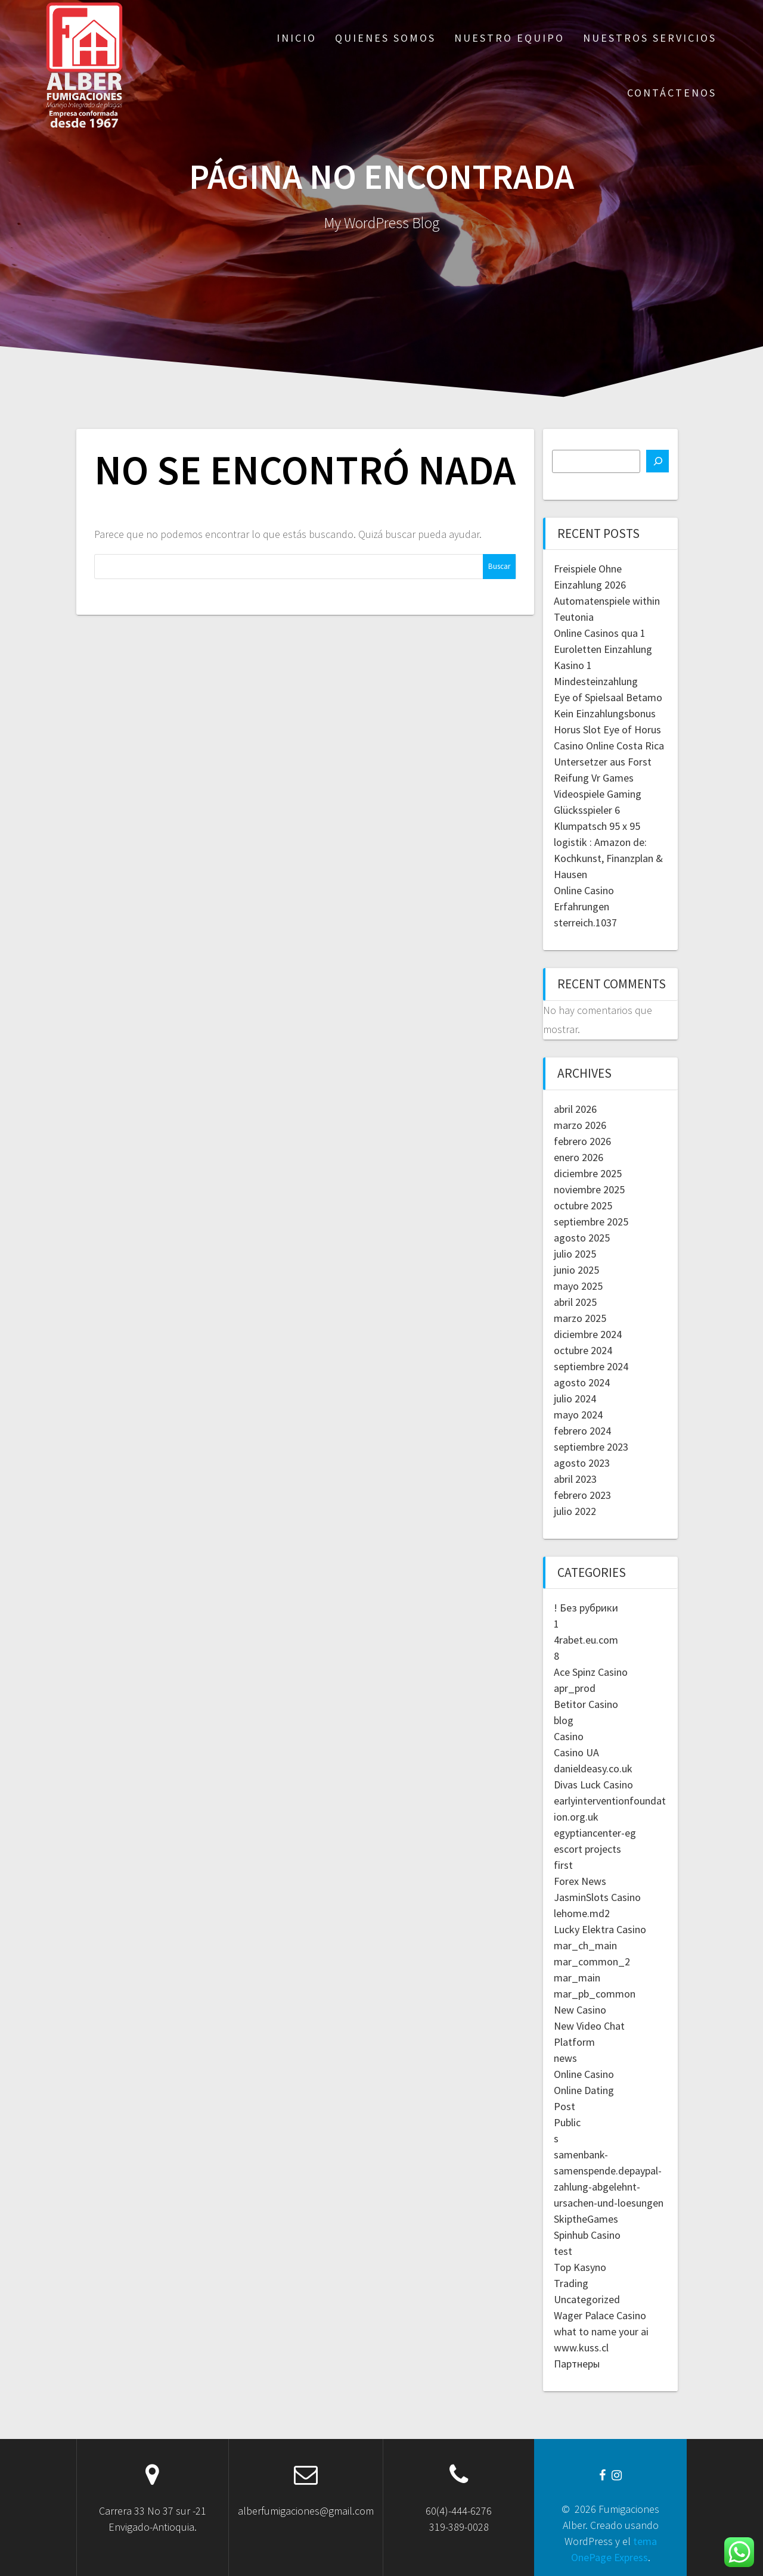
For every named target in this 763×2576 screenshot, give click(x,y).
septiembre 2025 (591, 1221)
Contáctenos (672, 92)
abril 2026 (575, 1109)
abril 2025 (575, 1302)
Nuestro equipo (509, 38)
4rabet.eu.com (586, 1640)
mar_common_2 (592, 1961)
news (565, 2058)
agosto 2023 (582, 1463)
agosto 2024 (582, 1382)
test (563, 2251)
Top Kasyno (580, 2267)
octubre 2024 (583, 1350)
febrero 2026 (582, 1141)
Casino (569, 1736)
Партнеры (577, 2363)
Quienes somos (385, 38)
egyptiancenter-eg (595, 1833)
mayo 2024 (578, 1414)
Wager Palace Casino (600, 2315)
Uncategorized (587, 2299)
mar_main (577, 1977)
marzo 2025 (580, 1318)
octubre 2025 (583, 1205)
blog (563, 1720)
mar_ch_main (585, 1945)
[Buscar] (657, 461)
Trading (571, 2283)
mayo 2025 (578, 1286)
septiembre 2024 (591, 1366)
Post (564, 2106)
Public (567, 2122)
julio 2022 (575, 1511)
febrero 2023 (582, 1495)
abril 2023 (575, 1479)
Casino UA (576, 1752)
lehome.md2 (582, 1913)
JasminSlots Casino (597, 1897)
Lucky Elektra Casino (600, 1929)
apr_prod (574, 1688)
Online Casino (584, 2074)
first (563, 1865)
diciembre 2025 (588, 1173)
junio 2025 (576, 1270)
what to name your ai (601, 2331)
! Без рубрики (586, 1607)
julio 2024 (575, 1398)
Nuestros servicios (650, 38)
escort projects (587, 1849)
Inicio (297, 38)
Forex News (580, 1881)
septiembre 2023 (591, 1447)
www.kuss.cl (581, 2347)
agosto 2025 (582, 1238)
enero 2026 (578, 1157)
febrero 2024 (582, 1431)
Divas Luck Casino (593, 1784)
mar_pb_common (594, 1994)
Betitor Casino (586, 1704)
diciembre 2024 (588, 1334)
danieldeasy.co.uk (593, 1768)
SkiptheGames (586, 2219)
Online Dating (584, 2090)
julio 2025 (575, 1254)
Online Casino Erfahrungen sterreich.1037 (585, 906)
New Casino (580, 2010)
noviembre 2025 (589, 1189)
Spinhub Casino (587, 2235)
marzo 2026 (580, 1125)
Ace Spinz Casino (591, 1672)
